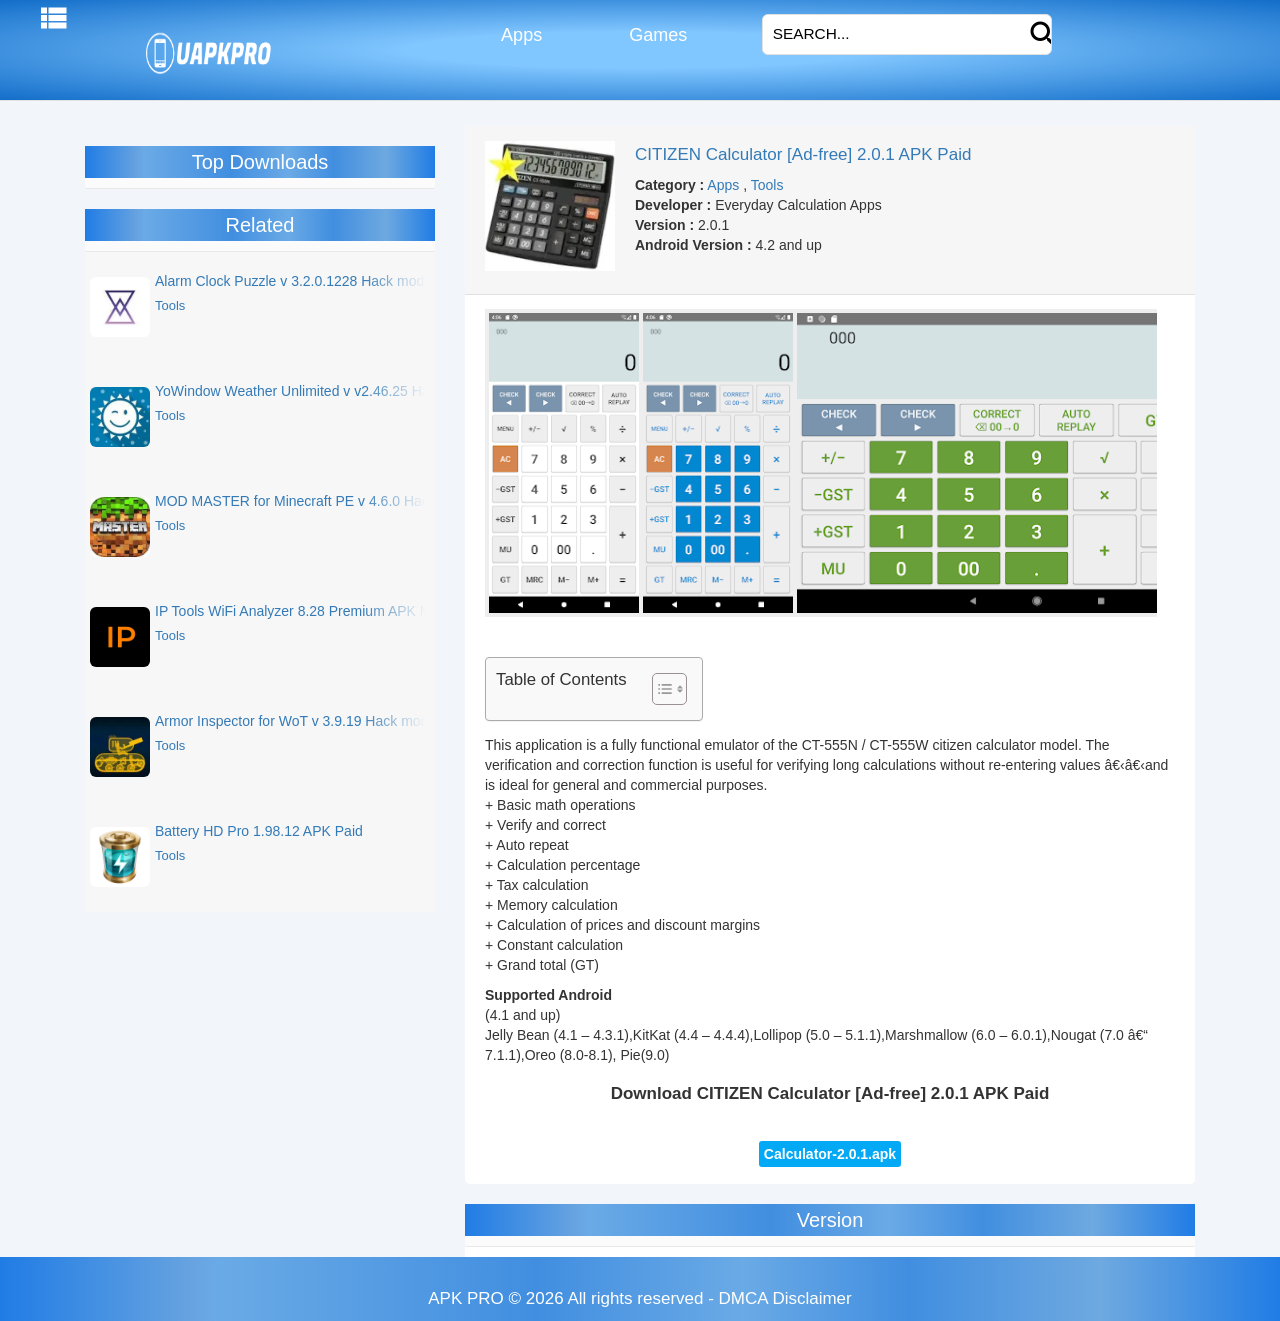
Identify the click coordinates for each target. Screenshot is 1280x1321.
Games (655, 35)
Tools (767, 185)
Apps (519, 35)
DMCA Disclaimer (785, 1298)
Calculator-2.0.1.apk (830, 1154)
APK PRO (466, 1298)
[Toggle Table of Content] (659, 689)
